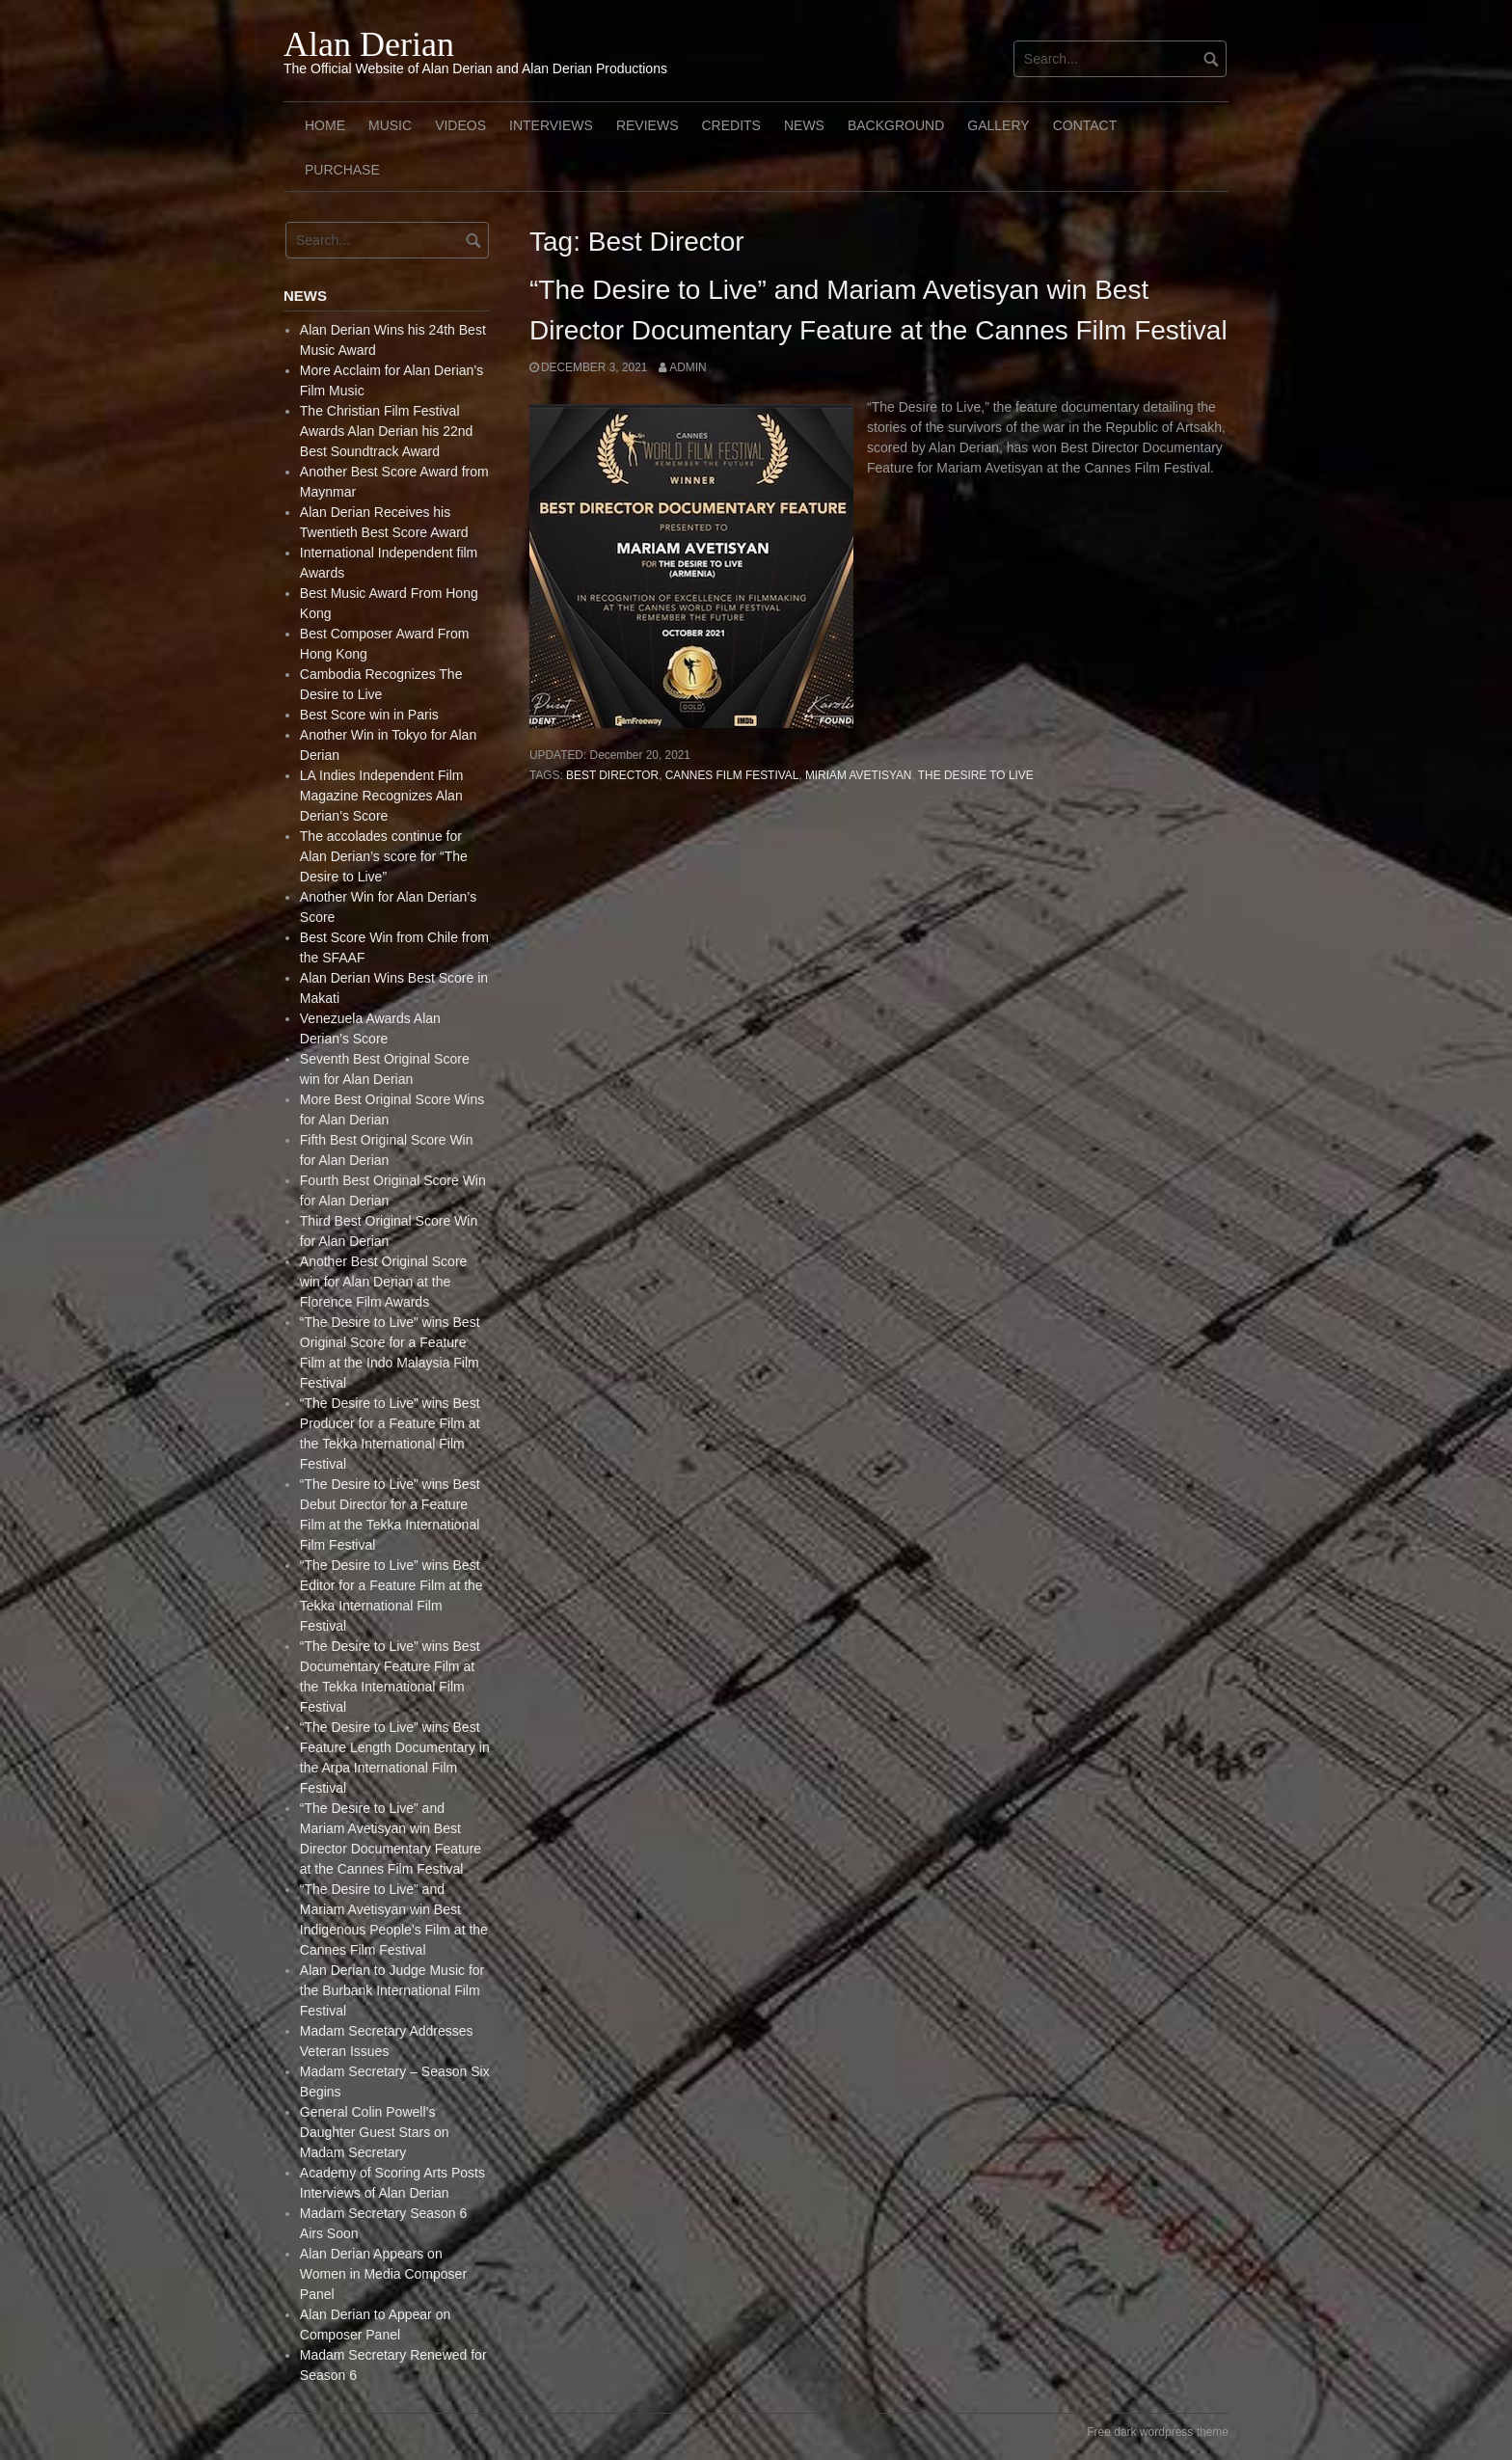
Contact (1085, 125)
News (804, 125)
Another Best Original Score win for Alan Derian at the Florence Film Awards (384, 1282)
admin (687, 367)
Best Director (612, 775)
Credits (730, 125)
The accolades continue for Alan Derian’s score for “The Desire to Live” (384, 856)
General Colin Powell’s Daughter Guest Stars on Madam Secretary (374, 2132)
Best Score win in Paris (369, 714)
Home (325, 125)
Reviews (647, 125)
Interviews (551, 125)
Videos (460, 125)
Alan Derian (369, 44)
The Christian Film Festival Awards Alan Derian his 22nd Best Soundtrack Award (386, 431)
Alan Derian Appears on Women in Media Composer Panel (383, 2274)
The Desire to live (976, 775)
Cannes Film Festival (732, 775)
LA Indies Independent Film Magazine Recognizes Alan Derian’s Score (382, 796)
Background (896, 125)
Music (390, 125)
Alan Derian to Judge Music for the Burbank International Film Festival (392, 1990)
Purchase (342, 169)
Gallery (998, 125)
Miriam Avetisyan (858, 775)
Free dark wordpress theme (1157, 2432)
